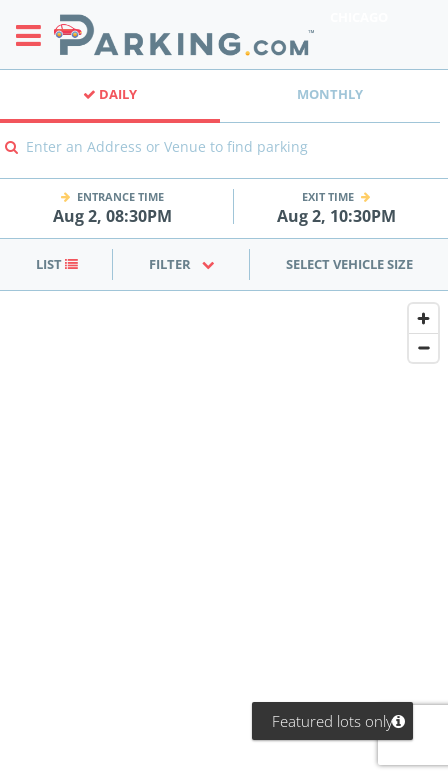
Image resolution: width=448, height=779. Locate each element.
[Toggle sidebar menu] (34, 35)
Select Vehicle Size (349, 264)
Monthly (330, 94)
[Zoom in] (423, 318)
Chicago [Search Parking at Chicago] (359, 17)
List (57, 264)
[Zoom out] (423, 347)
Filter (182, 264)
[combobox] (224, 160)
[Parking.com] (184, 34)
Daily (110, 94)
